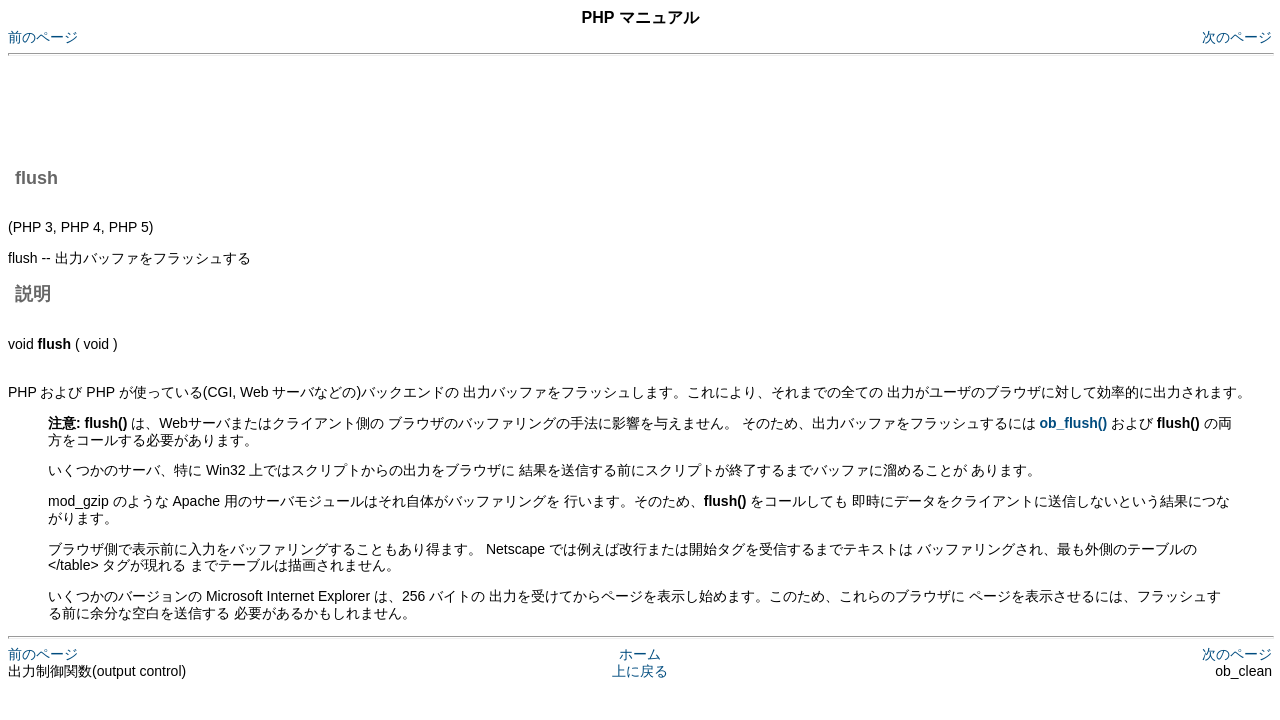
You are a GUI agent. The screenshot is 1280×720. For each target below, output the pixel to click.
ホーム (640, 654)
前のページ (43, 37)
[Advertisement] (372, 108)
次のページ (1237, 37)
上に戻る (640, 671)
